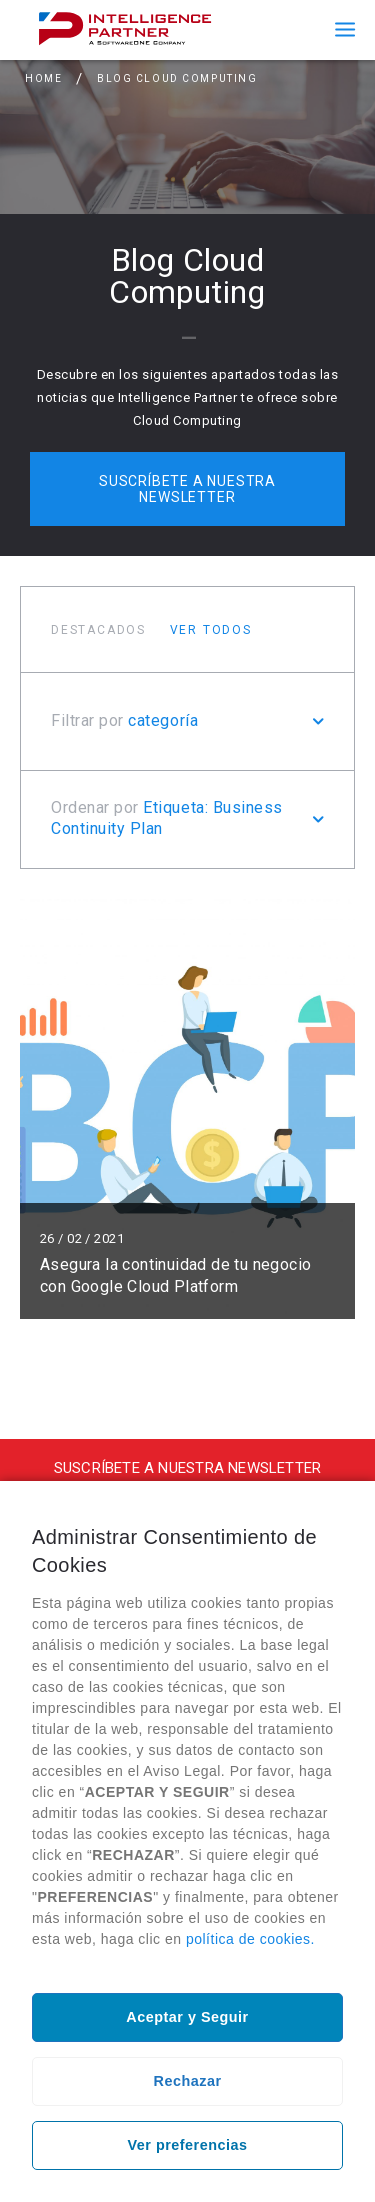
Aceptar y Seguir (187, 2017)
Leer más (187, 1109)
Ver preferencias (188, 2145)
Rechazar (188, 2081)
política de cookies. (250, 1939)
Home (43, 78)
